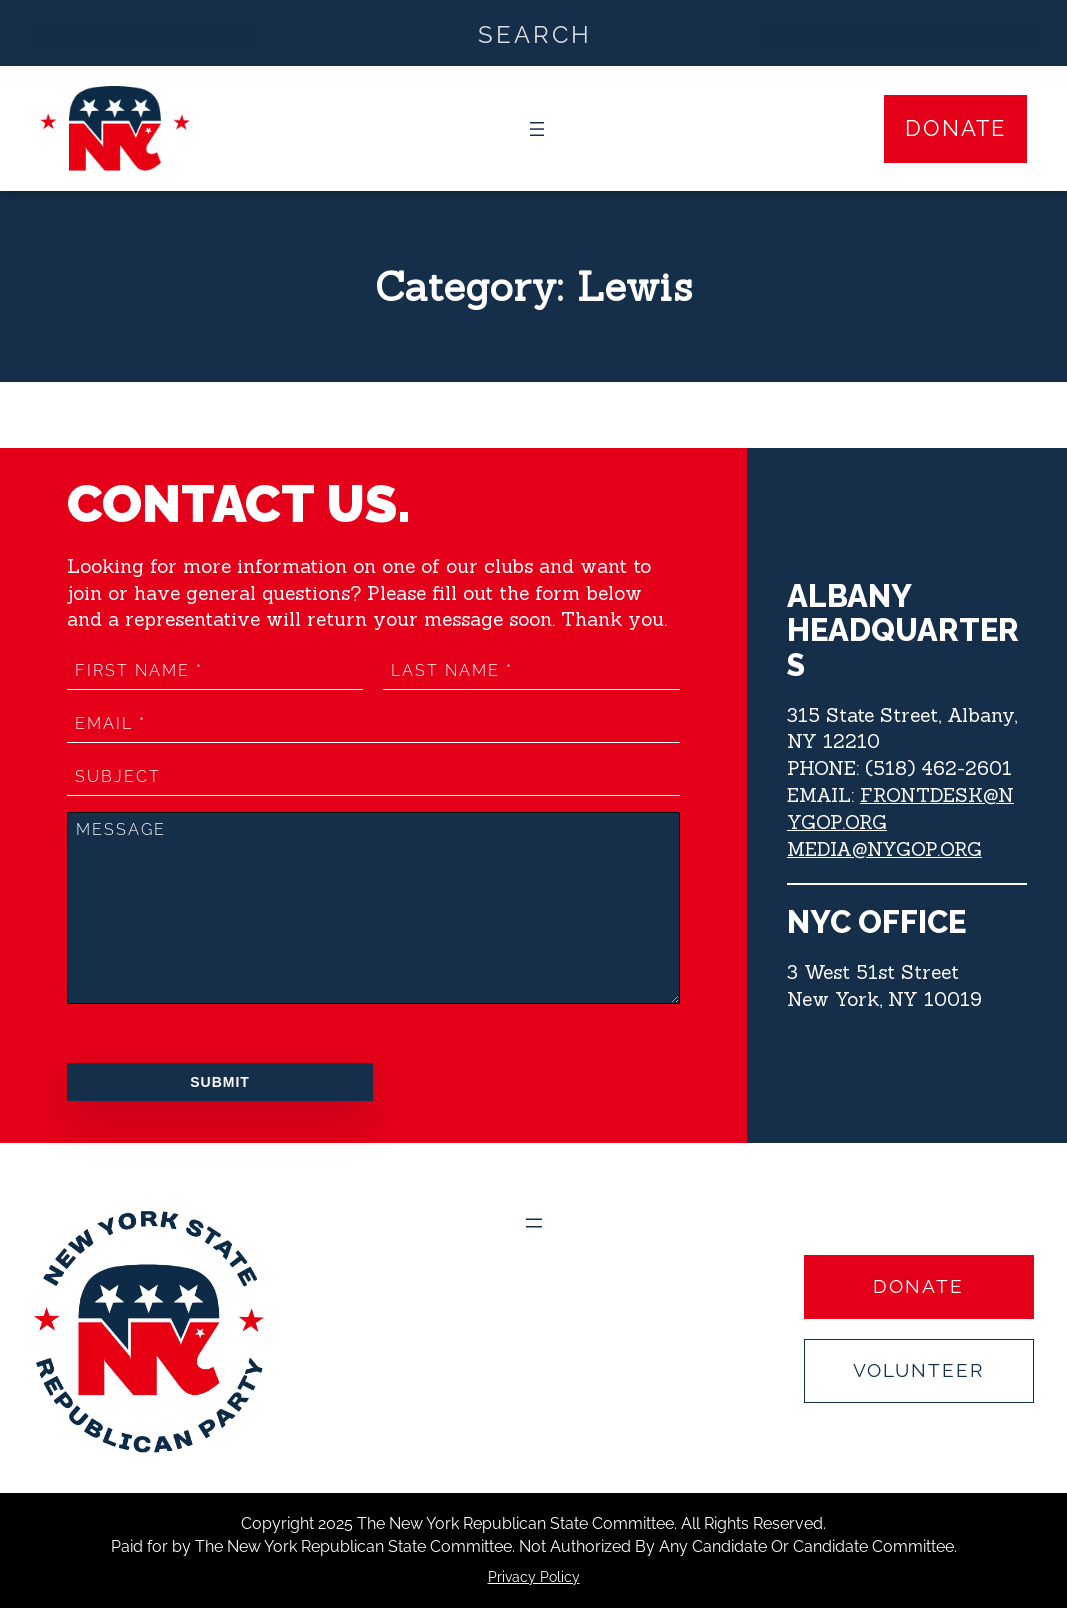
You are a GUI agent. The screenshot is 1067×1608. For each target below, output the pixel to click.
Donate (955, 128)
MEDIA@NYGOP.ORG (884, 849)
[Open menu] (537, 129)
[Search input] (534, 33)
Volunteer (918, 1370)
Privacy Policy (534, 1577)
